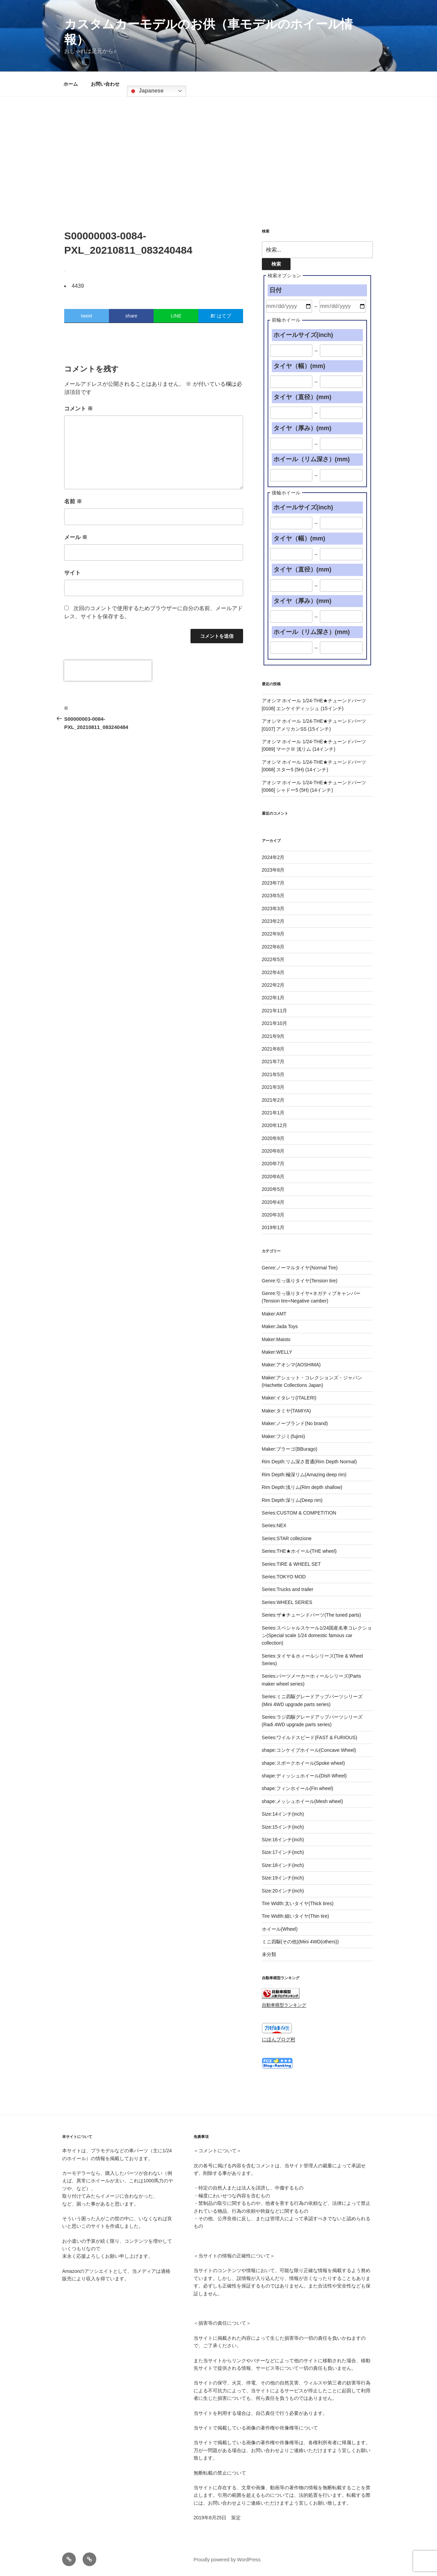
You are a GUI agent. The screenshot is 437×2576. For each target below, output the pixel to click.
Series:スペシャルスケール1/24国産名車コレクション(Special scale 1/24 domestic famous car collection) (317, 1635)
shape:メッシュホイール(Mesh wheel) (302, 1801)
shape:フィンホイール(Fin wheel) (297, 1788)
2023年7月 (273, 883)
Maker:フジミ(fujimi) (283, 1436)
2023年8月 (273, 870)
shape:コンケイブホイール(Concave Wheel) (309, 1750)
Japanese (146, 91)
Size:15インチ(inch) (283, 1827)
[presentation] (108, 670)
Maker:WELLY (277, 1352)
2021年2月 (273, 1100)
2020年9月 (273, 1138)
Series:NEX (274, 1525)
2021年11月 (274, 1010)
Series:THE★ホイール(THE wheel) (299, 1551)
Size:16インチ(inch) (283, 1839)
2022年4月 (273, 972)
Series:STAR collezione (287, 1538)
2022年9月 (273, 934)
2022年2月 (273, 985)
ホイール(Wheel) (280, 1929)
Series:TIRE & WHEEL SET (291, 1564)
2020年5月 (273, 1189)
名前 (73, 501)
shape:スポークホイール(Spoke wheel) (303, 1763)
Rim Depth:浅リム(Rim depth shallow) (302, 1487)
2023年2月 (273, 921)
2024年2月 (273, 857)
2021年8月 (273, 1049)
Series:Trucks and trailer (287, 1589)
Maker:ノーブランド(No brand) (295, 1423)
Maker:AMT (274, 1314)
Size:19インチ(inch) (283, 1878)
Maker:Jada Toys (280, 1326)
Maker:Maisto (276, 1339)
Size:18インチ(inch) (283, 1865)
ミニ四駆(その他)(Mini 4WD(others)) (300, 1941)
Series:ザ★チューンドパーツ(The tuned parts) (311, 1615)
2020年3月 (273, 1214)
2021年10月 (274, 1023)
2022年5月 (273, 959)
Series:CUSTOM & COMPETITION (299, 1513)
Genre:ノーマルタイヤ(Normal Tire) (300, 1267)
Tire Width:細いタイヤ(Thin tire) (295, 1916)
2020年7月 (273, 1163)
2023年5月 (273, 895)
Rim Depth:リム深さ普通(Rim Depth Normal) (309, 1461)
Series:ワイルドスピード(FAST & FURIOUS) (309, 1737)
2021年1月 (273, 1112)
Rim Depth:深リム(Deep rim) (292, 1500)
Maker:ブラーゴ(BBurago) (290, 1449)
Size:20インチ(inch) (283, 1891)
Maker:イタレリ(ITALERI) (289, 1397)
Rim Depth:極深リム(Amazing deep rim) (304, 1474)
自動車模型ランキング (284, 2005)
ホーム (71, 84)
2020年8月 (273, 1151)
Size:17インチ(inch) (283, 1852)
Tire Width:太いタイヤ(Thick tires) (298, 1903)
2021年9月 (273, 1036)
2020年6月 (273, 1176)
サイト (72, 573)
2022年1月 (273, 997)
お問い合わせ (105, 84)
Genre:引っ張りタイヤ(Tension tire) (300, 1280)
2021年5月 (273, 1074)
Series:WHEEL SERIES (287, 1602)
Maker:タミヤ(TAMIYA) (286, 1410)
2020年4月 (273, 1202)
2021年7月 (273, 1061)
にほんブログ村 (278, 2039)
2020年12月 (274, 1125)
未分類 (269, 1954)
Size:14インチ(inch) (283, 1814)
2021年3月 (273, 1087)
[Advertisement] (218, 147)
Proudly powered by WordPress (227, 2559)
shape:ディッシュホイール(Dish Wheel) (304, 1775)
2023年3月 (273, 908)
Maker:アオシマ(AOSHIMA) (291, 1364)
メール (75, 537)
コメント (78, 408)
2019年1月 (273, 1227)
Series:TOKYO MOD (284, 1576)
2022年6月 (273, 946)
